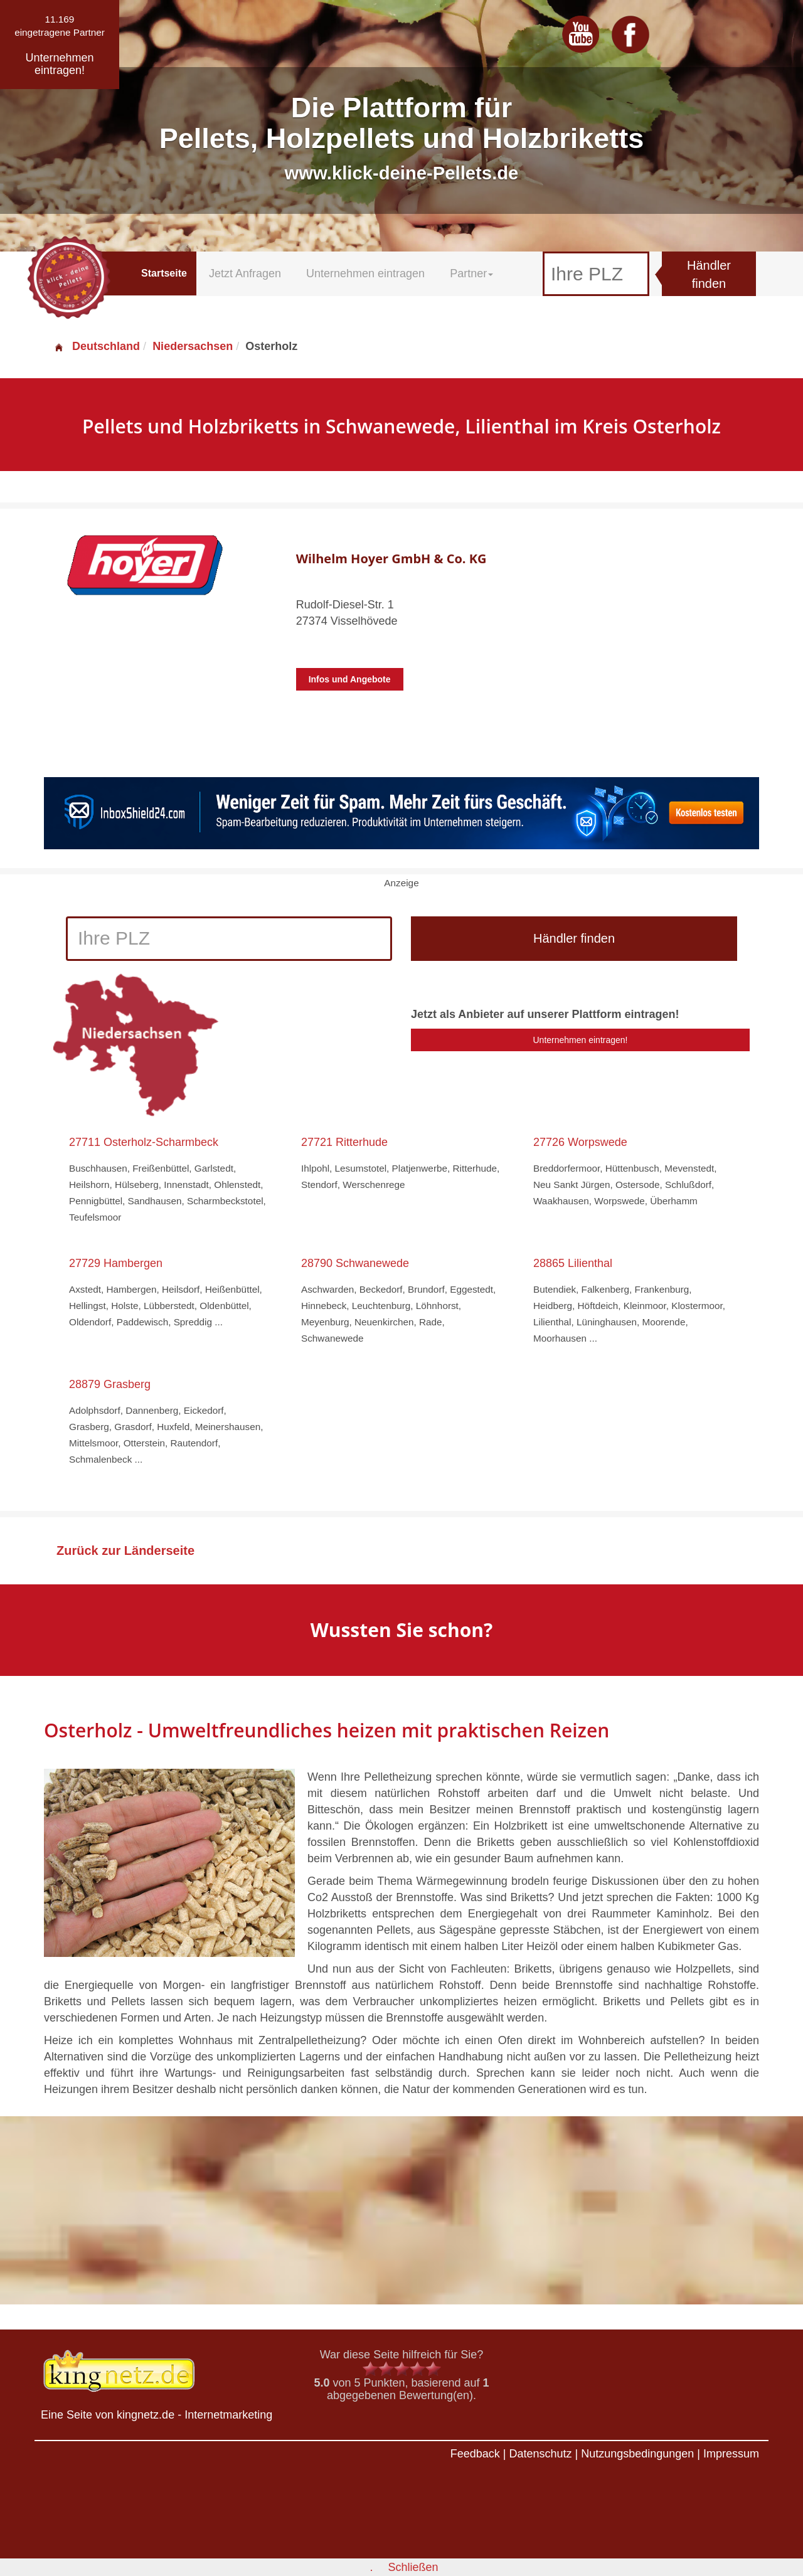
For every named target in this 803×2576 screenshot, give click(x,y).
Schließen (413, 2567)
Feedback (475, 2453)
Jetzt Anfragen (245, 273)
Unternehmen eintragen (365, 273)
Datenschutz (540, 2453)
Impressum (731, 2453)
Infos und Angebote (350, 679)
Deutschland (96, 346)
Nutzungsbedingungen (637, 2453)
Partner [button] (471, 273)
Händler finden (709, 274)
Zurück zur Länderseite (125, 1550)
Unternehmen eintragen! (580, 1040)
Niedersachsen (192, 346)
